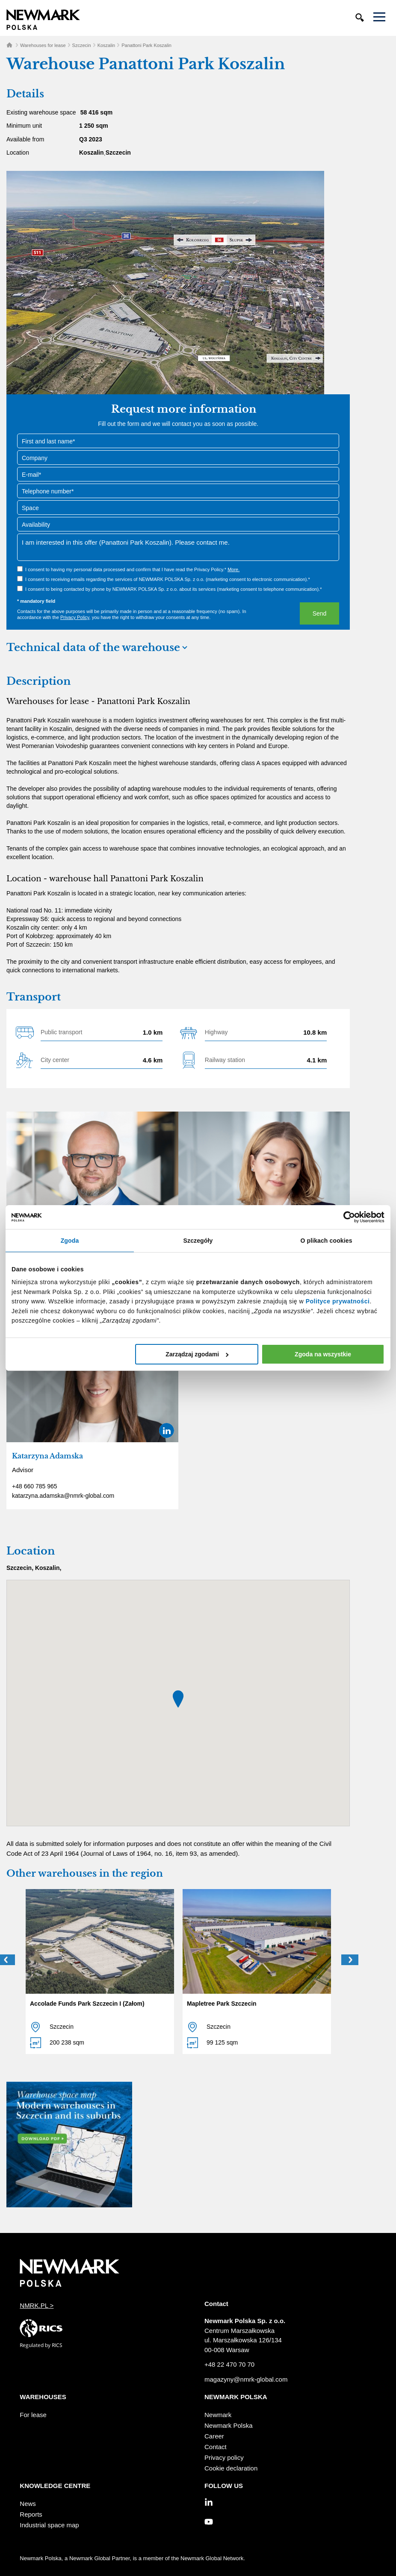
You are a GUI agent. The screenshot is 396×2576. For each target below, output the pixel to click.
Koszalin (106, 45)
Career (214, 2436)
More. (233, 569)
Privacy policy (224, 2457)
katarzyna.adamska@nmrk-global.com (63, 1495)
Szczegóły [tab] (198, 1240)
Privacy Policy (74, 617)
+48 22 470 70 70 (229, 2364)
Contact (215, 2446)
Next (349, 1959)
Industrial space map (49, 2525)
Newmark (217, 2414)
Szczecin (81, 45)
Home (9, 44)
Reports (31, 2514)
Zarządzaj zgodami (196, 1354)
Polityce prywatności (338, 1301)
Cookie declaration (230, 2468)
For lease (33, 2414)
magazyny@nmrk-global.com (245, 2379)
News (28, 2503)
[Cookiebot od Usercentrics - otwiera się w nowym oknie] (347, 1217)
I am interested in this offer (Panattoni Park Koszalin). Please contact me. (178, 547)
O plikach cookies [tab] (326, 1240)
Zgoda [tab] (70, 1240)
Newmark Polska (228, 2425)
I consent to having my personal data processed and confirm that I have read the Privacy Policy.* (132, 569)
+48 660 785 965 (34, 1486)
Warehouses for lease (43, 45)
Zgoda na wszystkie (323, 1354)
